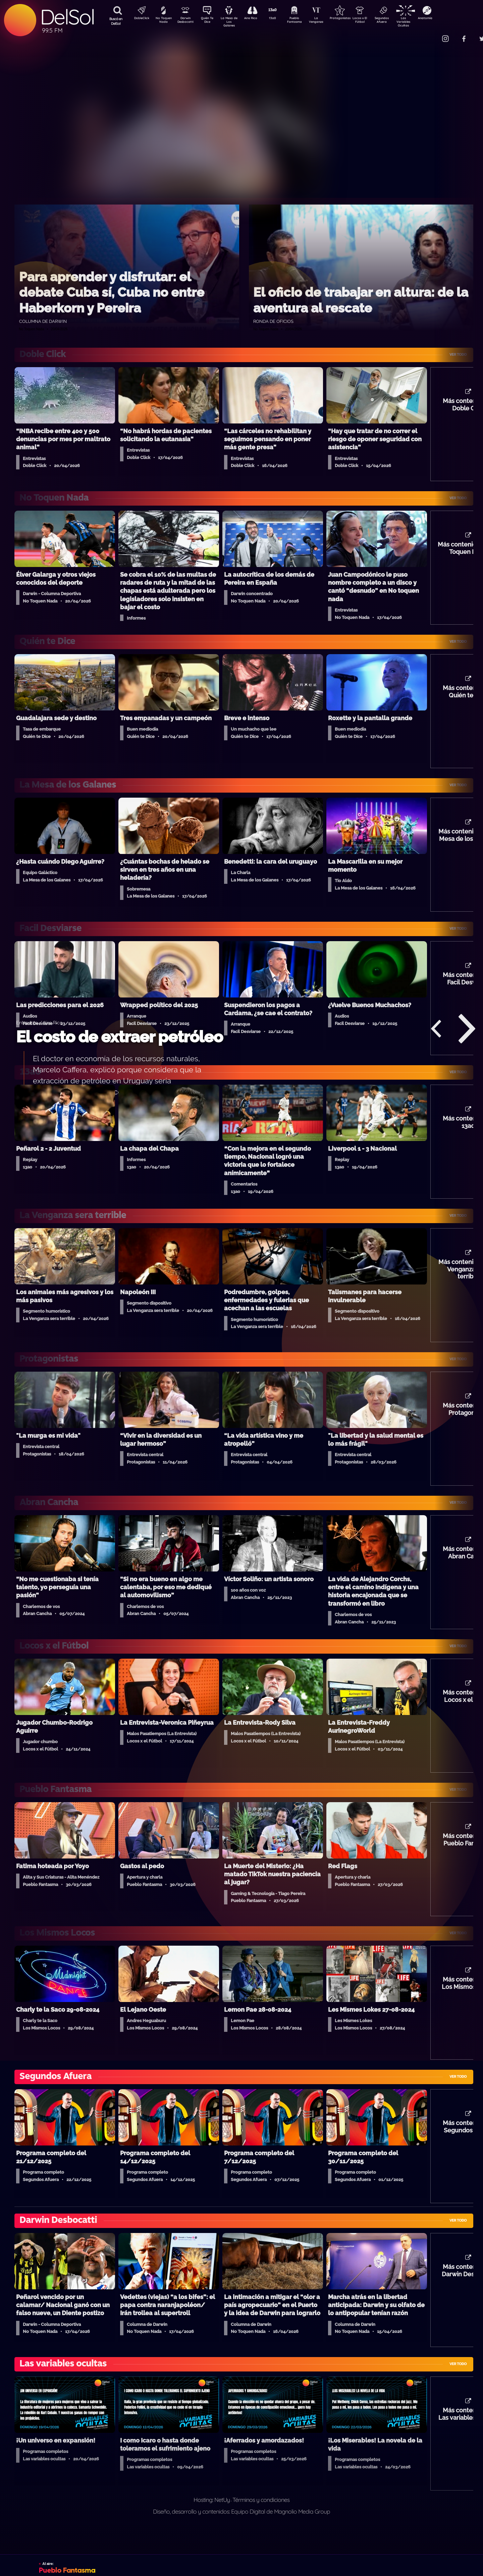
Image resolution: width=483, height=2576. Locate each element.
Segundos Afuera (397, 21)
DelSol (67, 16)
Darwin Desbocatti (186, 21)
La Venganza (327, 21)
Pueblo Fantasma (303, 21)
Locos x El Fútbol (374, 21)
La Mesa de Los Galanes (233, 21)
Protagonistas (350, 18)
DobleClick (139, 18)
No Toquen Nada (163, 21)
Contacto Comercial (431, 34)
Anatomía (444, 18)
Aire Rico (256, 18)
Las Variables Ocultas (421, 21)
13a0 (280, 18)
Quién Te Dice (210, 21)
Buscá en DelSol (115, 21)
